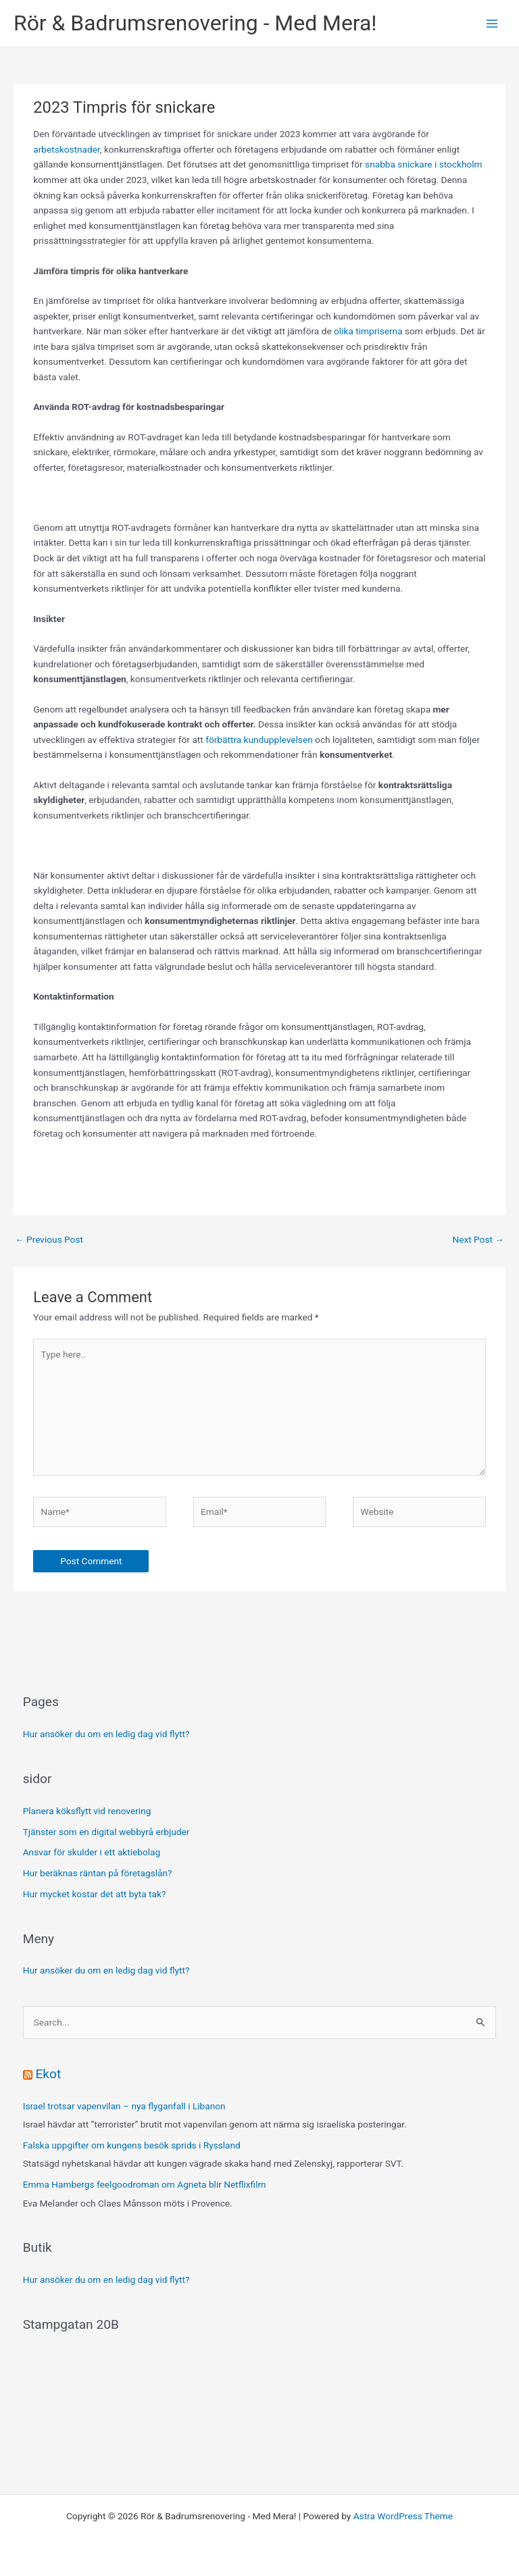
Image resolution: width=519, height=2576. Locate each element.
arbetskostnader (66, 149)
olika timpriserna (368, 331)
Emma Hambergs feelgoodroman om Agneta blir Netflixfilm (144, 2184)
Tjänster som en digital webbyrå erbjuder (106, 1831)
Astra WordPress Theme (403, 2515)
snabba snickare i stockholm (423, 164)
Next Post (478, 1239)
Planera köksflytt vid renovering (87, 1810)
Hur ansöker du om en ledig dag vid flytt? (106, 1733)
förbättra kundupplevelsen (259, 739)
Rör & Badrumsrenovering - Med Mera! (195, 23)
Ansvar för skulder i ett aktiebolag (92, 1852)
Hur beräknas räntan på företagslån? (97, 1872)
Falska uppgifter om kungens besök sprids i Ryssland (132, 2145)
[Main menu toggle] (492, 23)
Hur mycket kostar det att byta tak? (94, 1893)
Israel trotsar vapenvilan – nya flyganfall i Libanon (124, 2106)
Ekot (48, 2074)
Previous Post (49, 1239)
